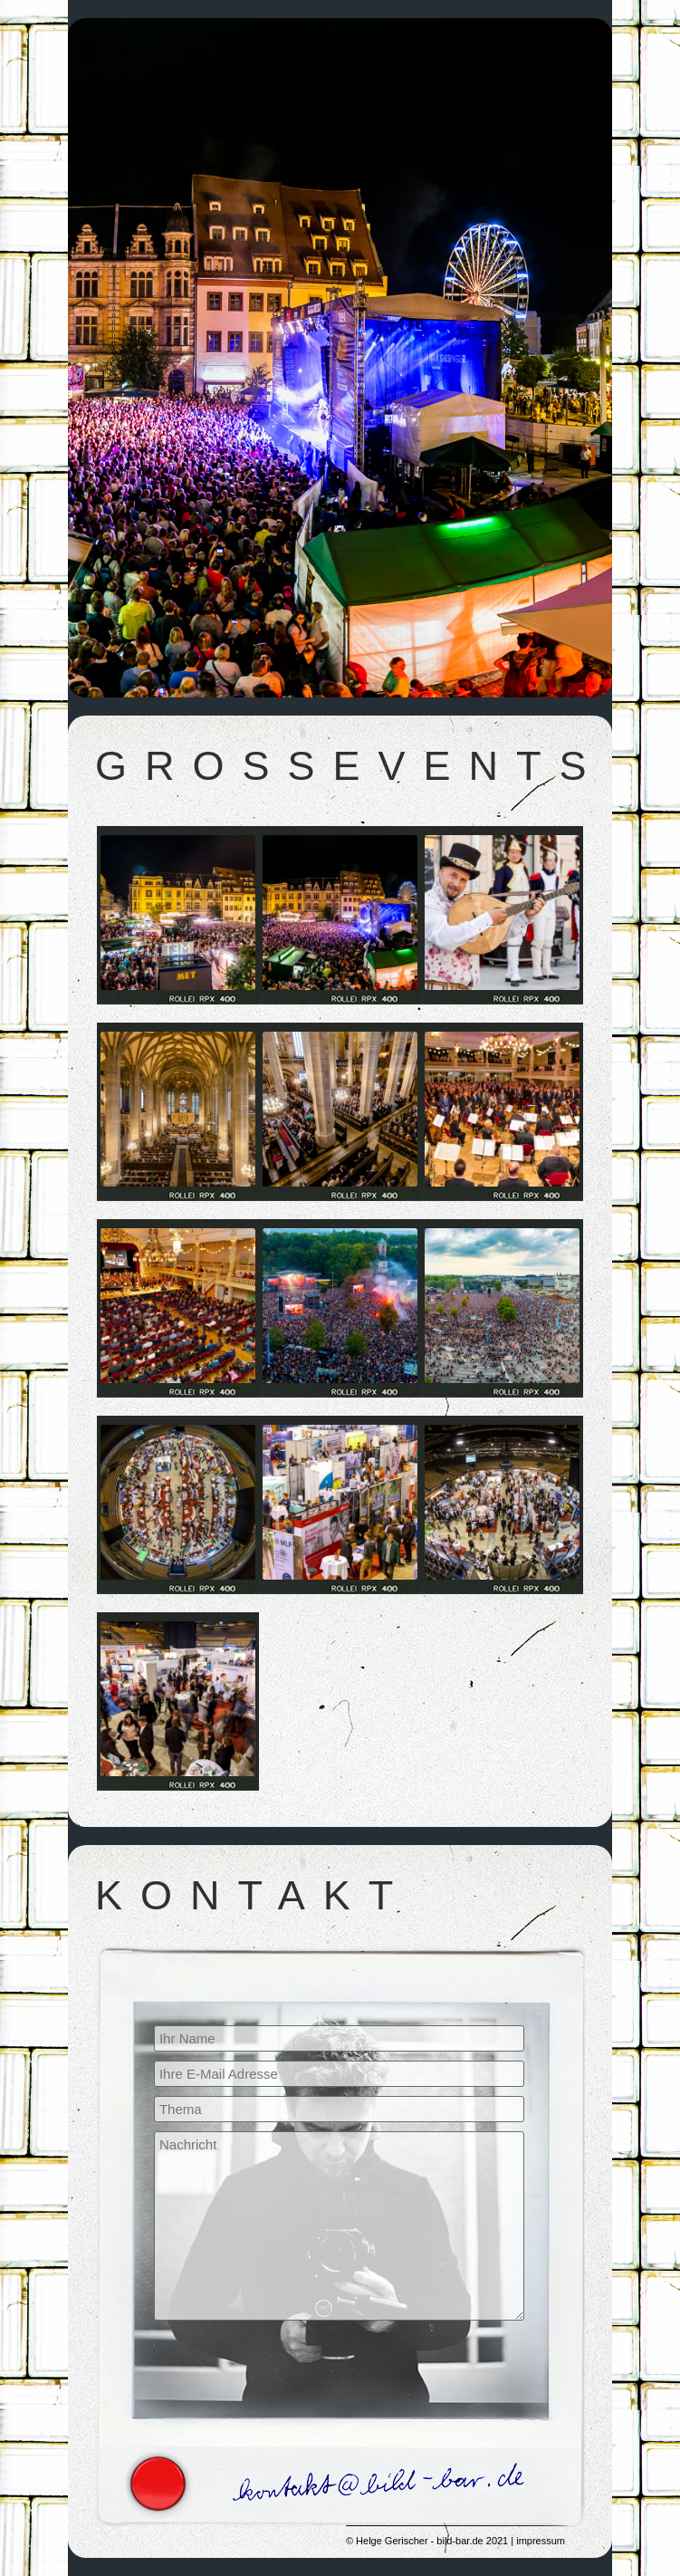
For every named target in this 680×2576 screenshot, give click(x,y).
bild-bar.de (459, 2540)
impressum (540, 2540)
